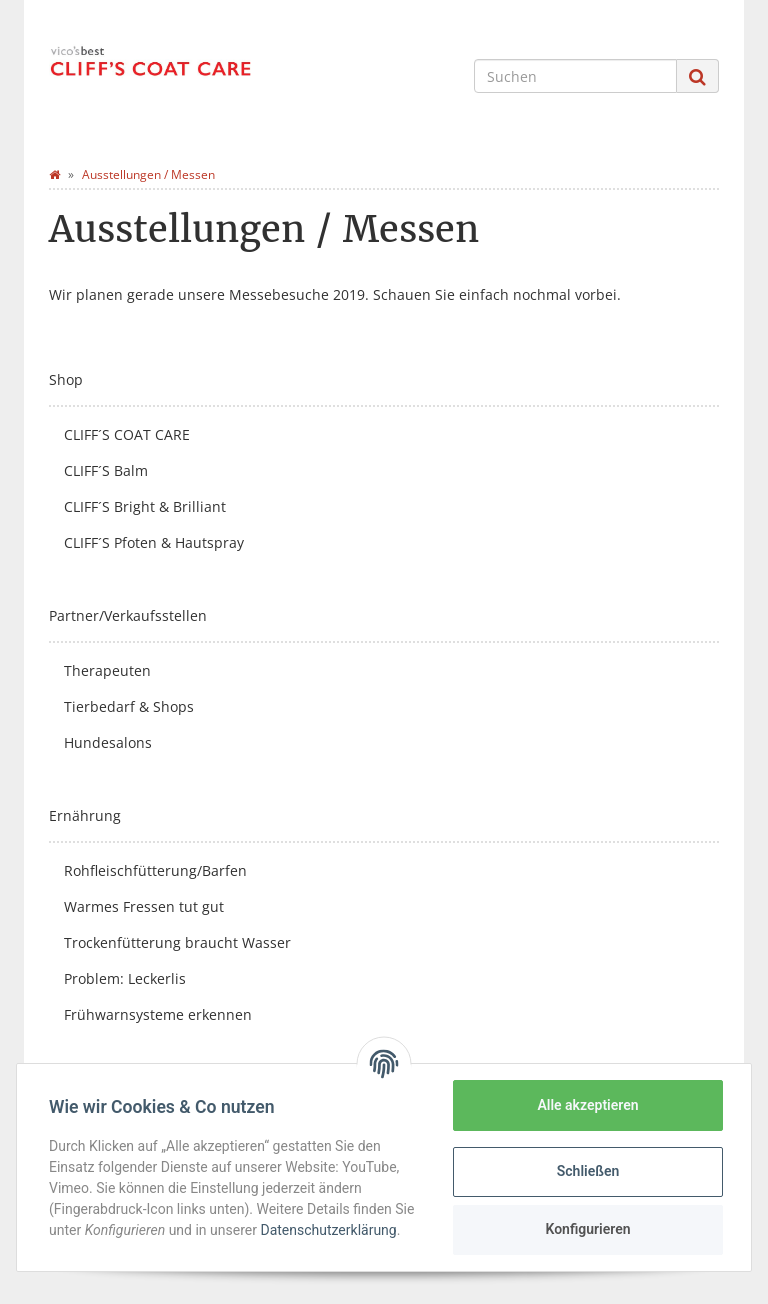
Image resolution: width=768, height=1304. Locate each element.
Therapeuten (107, 670)
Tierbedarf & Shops (129, 706)
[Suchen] (575, 76)
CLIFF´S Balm (106, 470)
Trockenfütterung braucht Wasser (177, 942)
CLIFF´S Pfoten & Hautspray (154, 542)
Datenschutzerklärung (328, 1230)
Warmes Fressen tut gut (144, 906)
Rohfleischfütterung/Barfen (155, 870)
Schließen (588, 1171)
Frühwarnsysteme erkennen (158, 1014)
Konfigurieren (587, 1229)
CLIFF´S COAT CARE (127, 434)
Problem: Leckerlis (125, 978)
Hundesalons (108, 742)
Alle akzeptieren (587, 1105)
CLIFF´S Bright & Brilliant (145, 506)
